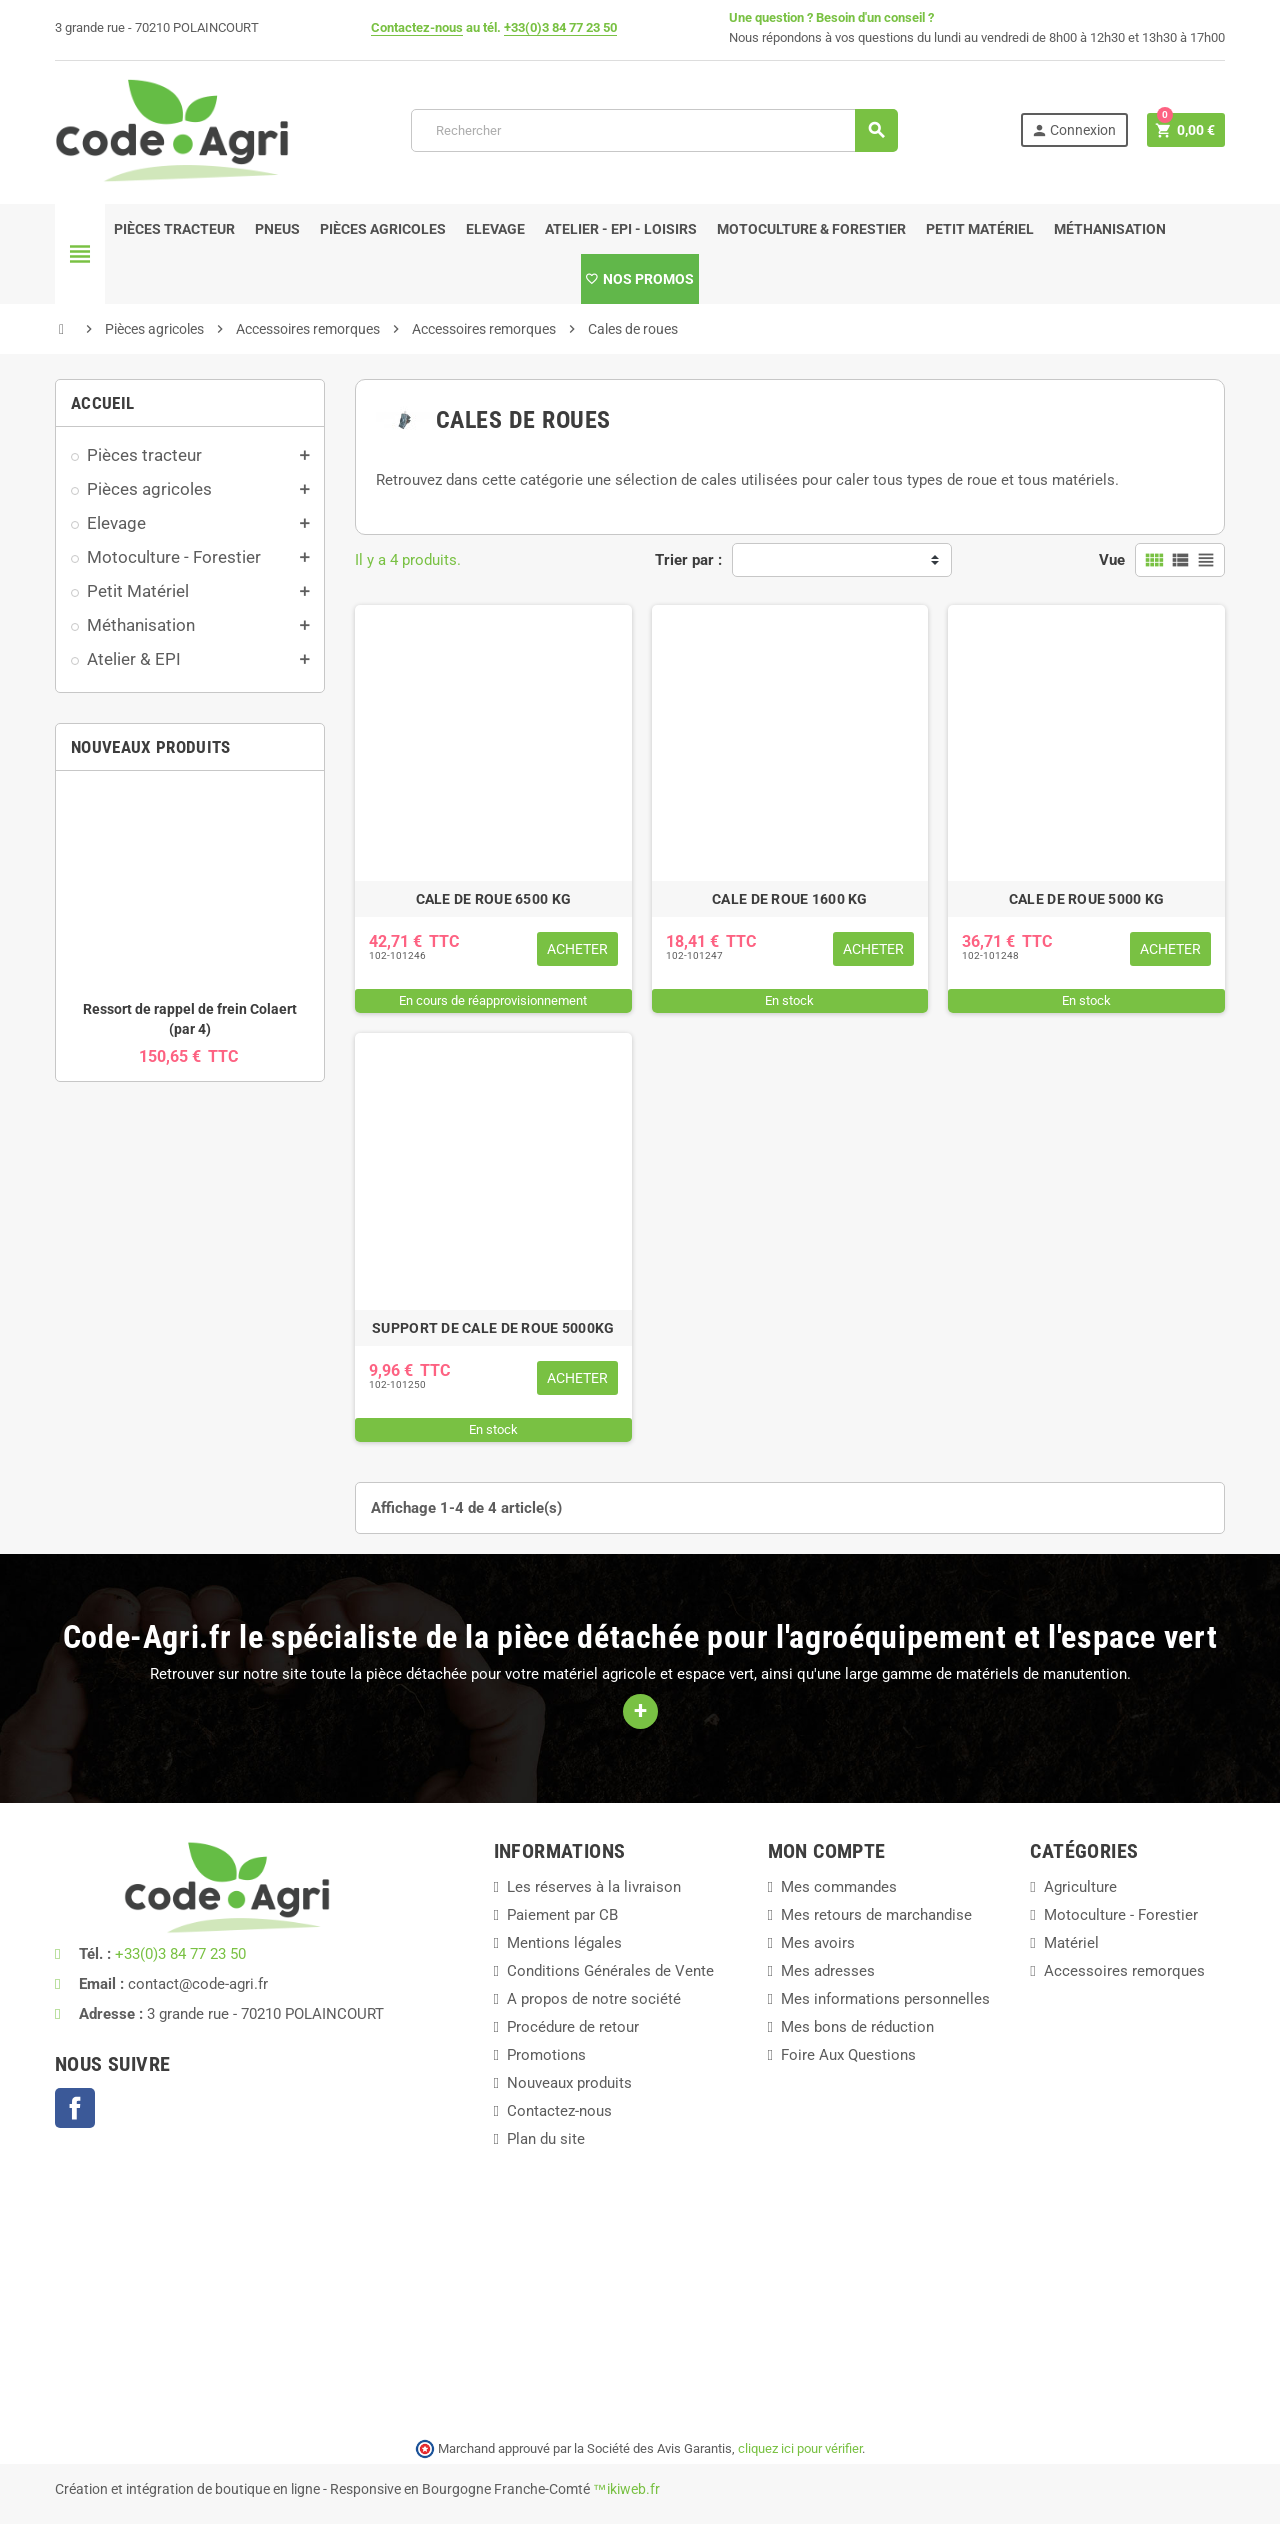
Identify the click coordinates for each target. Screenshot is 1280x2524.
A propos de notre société (594, 1999)
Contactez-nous (417, 27)
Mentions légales (564, 1943)
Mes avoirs (818, 1943)
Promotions (546, 2055)
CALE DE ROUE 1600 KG (790, 899)
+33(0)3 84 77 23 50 (560, 27)
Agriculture (1080, 1887)
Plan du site (546, 2139)
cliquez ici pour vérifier (800, 2448)
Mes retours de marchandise (876, 1915)
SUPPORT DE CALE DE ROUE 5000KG (493, 1328)
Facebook (75, 2108)
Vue (1112, 560)
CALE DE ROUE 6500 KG (494, 899)
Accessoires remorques (1124, 1971)
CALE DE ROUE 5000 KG (1087, 899)
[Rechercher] (654, 130)
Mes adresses (828, 1971)
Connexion (1073, 130)
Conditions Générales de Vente (610, 1971)
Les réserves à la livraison (594, 1887)
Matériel (1071, 1943)
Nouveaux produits (569, 2083)
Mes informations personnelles (885, 1999)
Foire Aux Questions (848, 2055)
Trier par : (688, 560)
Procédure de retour (573, 2027)
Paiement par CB (562, 1915)
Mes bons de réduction (857, 2027)
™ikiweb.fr (626, 2489)
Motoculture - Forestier (1121, 1915)
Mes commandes (839, 1887)
